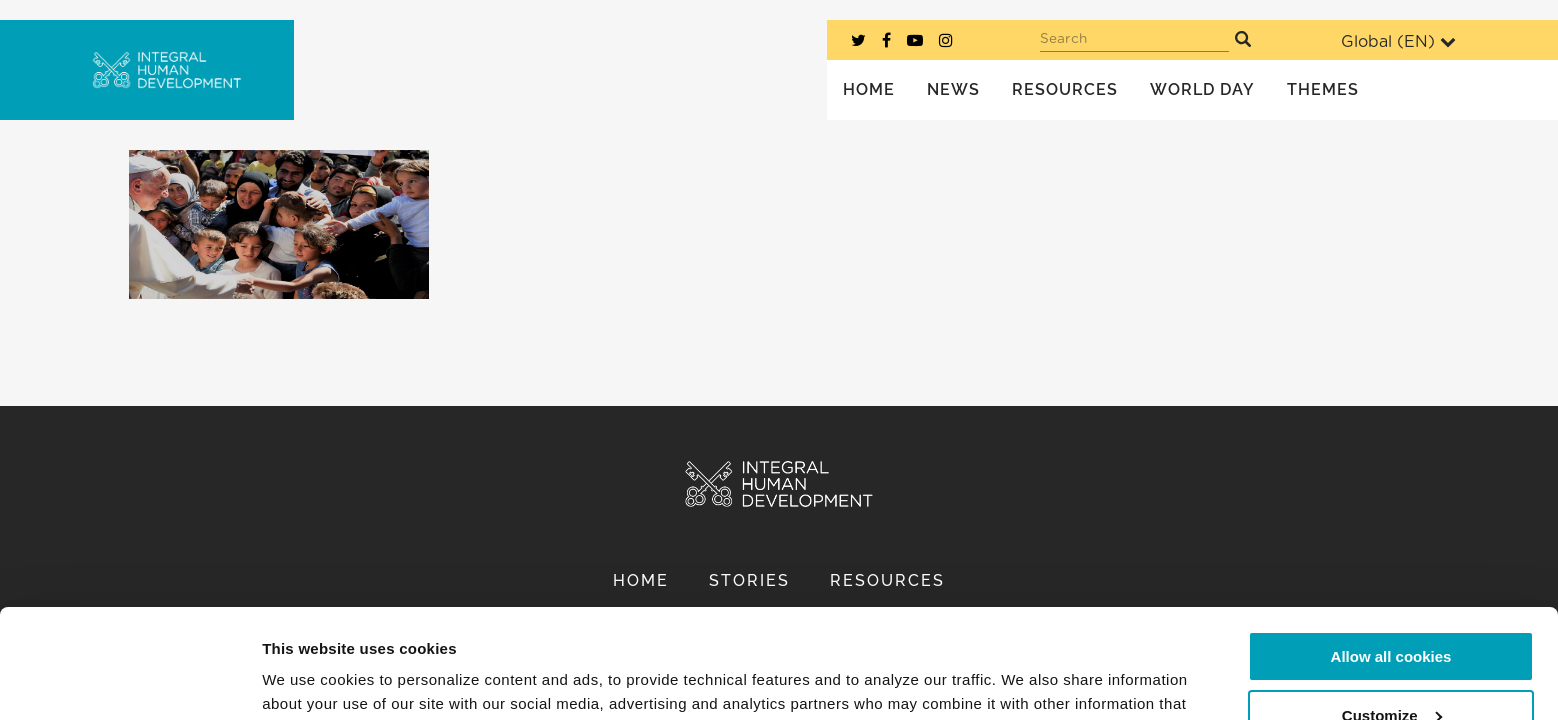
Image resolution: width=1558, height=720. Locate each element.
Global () (1398, 41)
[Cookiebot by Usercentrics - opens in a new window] (129, 681)
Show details (308, 680)
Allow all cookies (1391, 554)
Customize (1392, 612)
